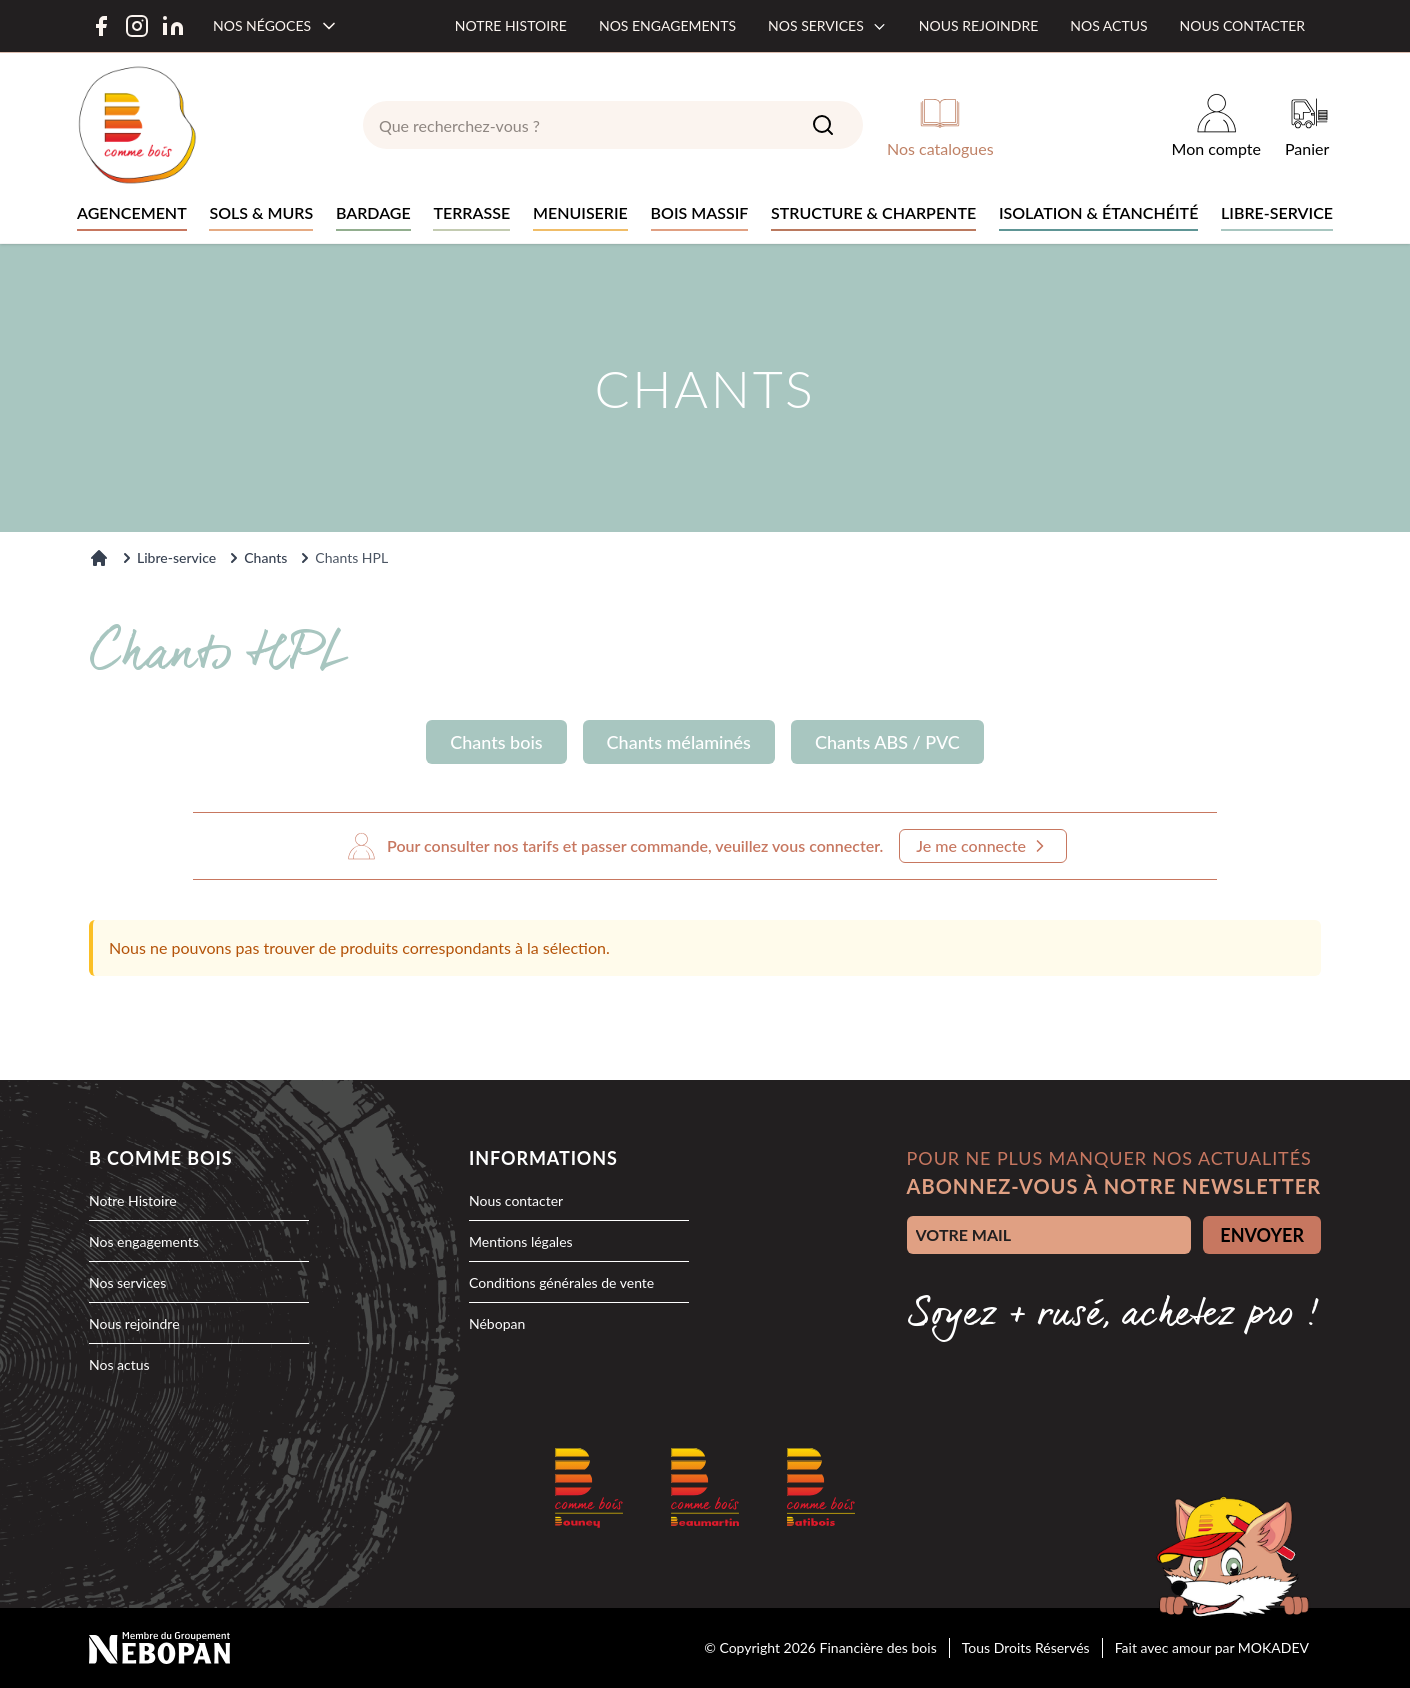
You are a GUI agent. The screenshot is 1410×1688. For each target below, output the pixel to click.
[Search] (823, 125)
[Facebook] (101, 26)
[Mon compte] (1216, 125)
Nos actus (1108, 25)
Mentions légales (521, 1241)
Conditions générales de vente (561, 1282)
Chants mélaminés (679, 742)
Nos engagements (667, 25)
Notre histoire (511, 25)
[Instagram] (137, 26)
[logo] (137, 125)
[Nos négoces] (276, 26)
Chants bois (496, 742)
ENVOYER (1262, 1235)
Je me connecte (983, 846)
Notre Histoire (133, 1200)
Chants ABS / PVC (887, 742)
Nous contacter (1242, 25)
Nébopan (497, 1323)
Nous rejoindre (978, 25)
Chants (265, 557)
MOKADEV (1273, 1647)
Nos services (827, 25)
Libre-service (176, 557)
